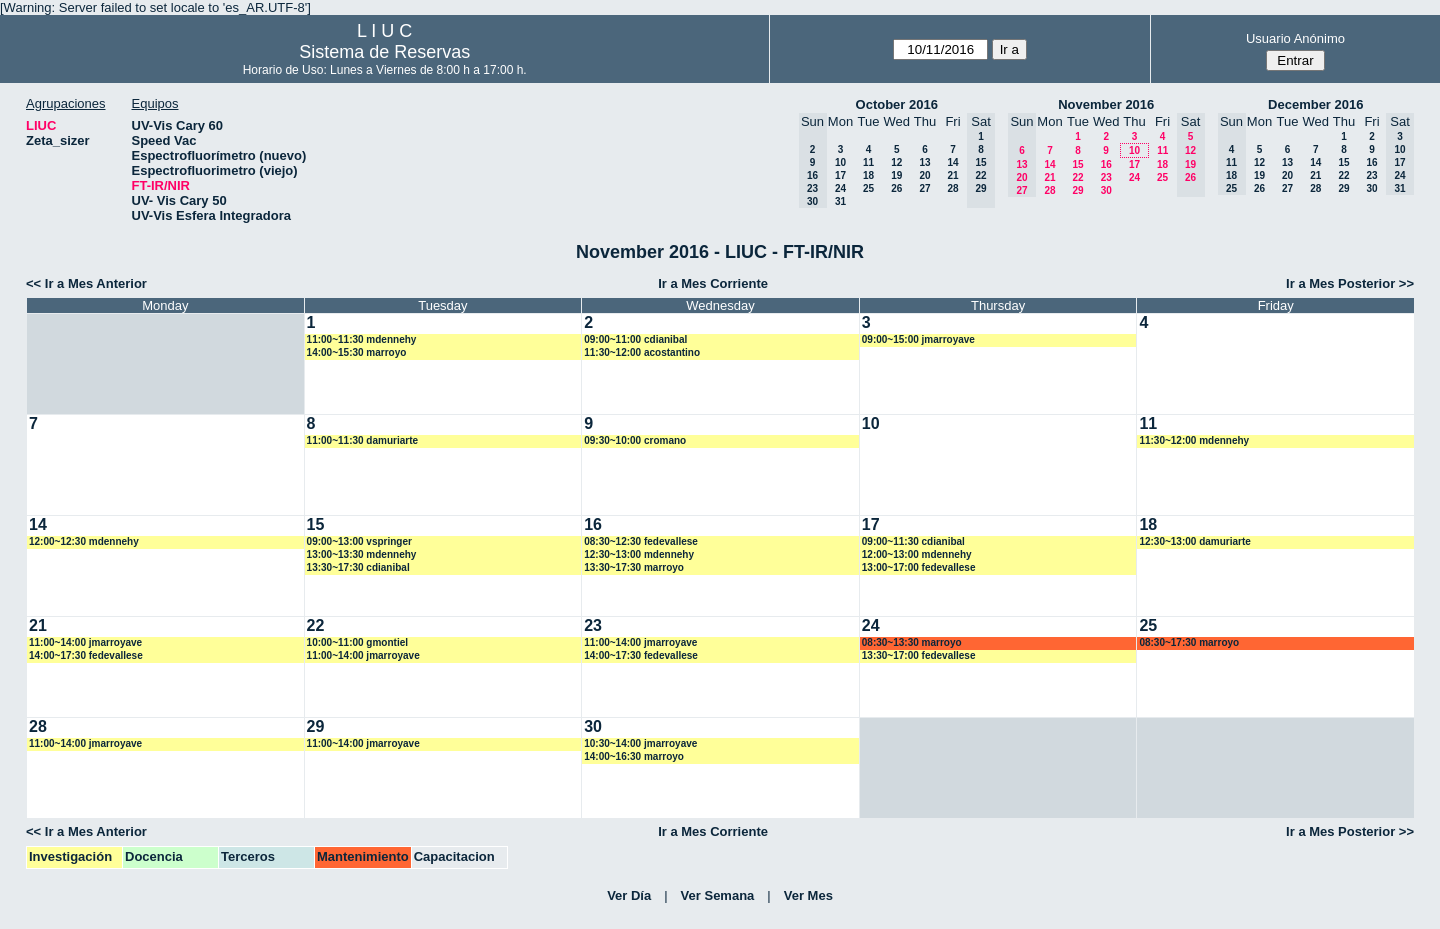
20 (924, 175)
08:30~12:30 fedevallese (641, 541)
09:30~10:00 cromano (635, 440)
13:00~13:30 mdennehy (362, 554)
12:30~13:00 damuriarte (1194, 541)
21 (952, 175)
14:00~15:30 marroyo (357, 352)
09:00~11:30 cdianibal (913, 541)
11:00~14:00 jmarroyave (85, 642)
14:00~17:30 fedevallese (86, 655)
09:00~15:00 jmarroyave (918, 339)
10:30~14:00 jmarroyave (640, 743)
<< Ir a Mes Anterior (86, 283)
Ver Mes (808, 895)
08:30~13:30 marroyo (912, 642)
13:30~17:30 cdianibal (358, 567)
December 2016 (1315, 104)
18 (868, 175)
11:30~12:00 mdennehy (1194, 440)
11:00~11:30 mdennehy (362, 339)
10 (840, 162)
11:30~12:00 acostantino (642, 352)
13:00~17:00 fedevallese (919, 567)
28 (952, 188)
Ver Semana (718, 895)
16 (1106, 164)
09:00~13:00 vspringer (359, 541)
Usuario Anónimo (1295, 38)
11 (868, 162)
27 (924, 188)
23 (1106, 177)
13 (924, 162)
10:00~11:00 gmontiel (357, 642)
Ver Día (629, 895)
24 (840, 188)
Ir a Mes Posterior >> (1350, 283)
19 (896, 175)
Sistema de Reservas (384, 52)
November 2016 (1106, 104)
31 (840, 201)
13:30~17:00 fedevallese (919, 655)
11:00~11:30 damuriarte (362, 440)
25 (868, 188)
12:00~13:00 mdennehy (917, 554)
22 (1077, 177)
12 (896, 162)
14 (952, 162)
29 (1077, 190)
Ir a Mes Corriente (713, 283)
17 (840, 175)
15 (1077, 164)
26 (896, 188)
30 (1106, 190)
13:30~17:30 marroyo (634, 567)
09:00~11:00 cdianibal (635, 339)
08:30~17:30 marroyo (1189, 642)
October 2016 (897, 104)
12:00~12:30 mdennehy (84, 541)
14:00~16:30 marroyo (634, 756)
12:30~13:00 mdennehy (639, 554)
